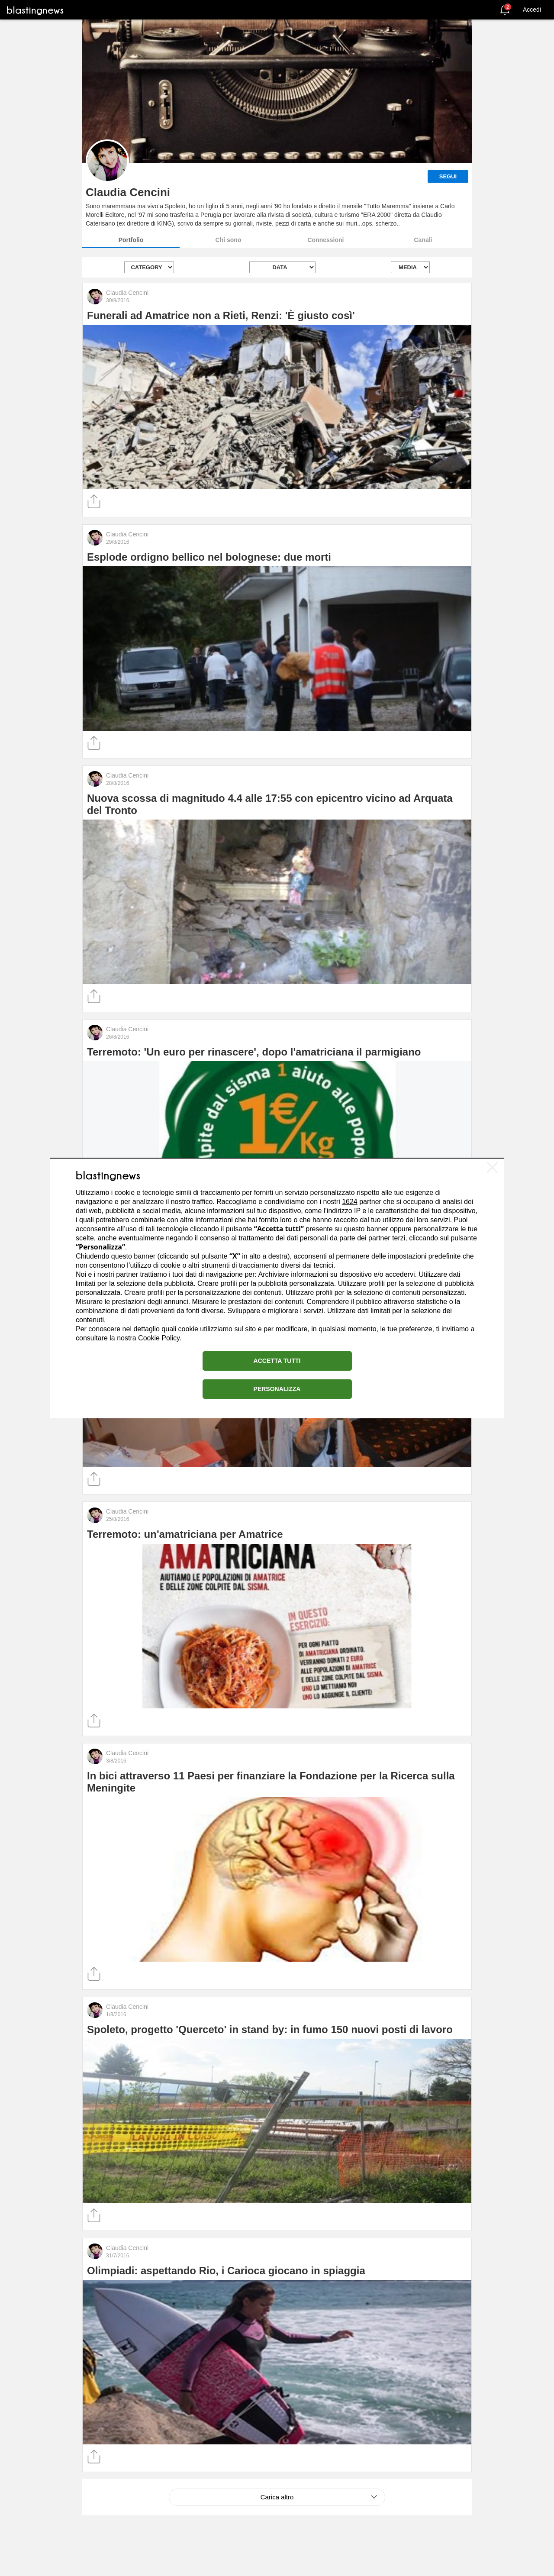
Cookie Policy (159, 1338)
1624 (350, 1201)
